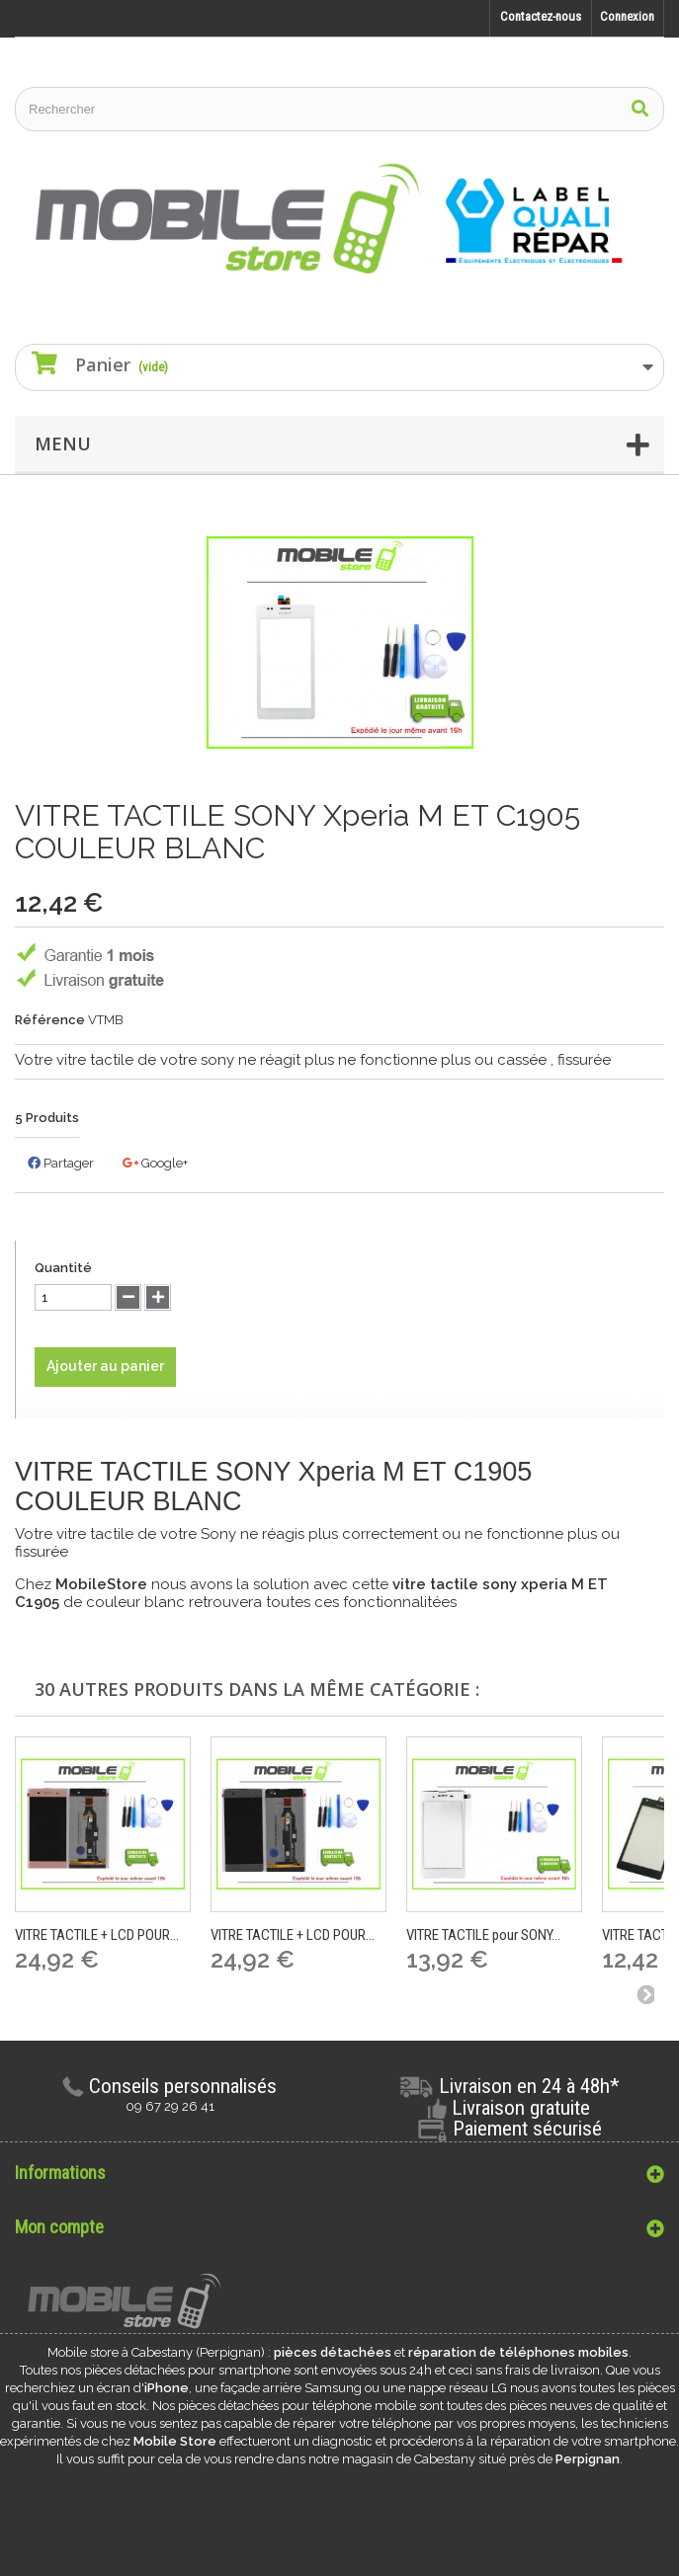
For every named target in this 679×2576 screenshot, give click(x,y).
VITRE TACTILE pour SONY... (483, 1935)
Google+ (155, 1163)
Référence (50, 1019)
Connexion (627, 16)
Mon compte (59, 2226)
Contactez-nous (540, 16)
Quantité (63, 1267)
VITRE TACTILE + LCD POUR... (97, 1935)
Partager (61, 1163)
